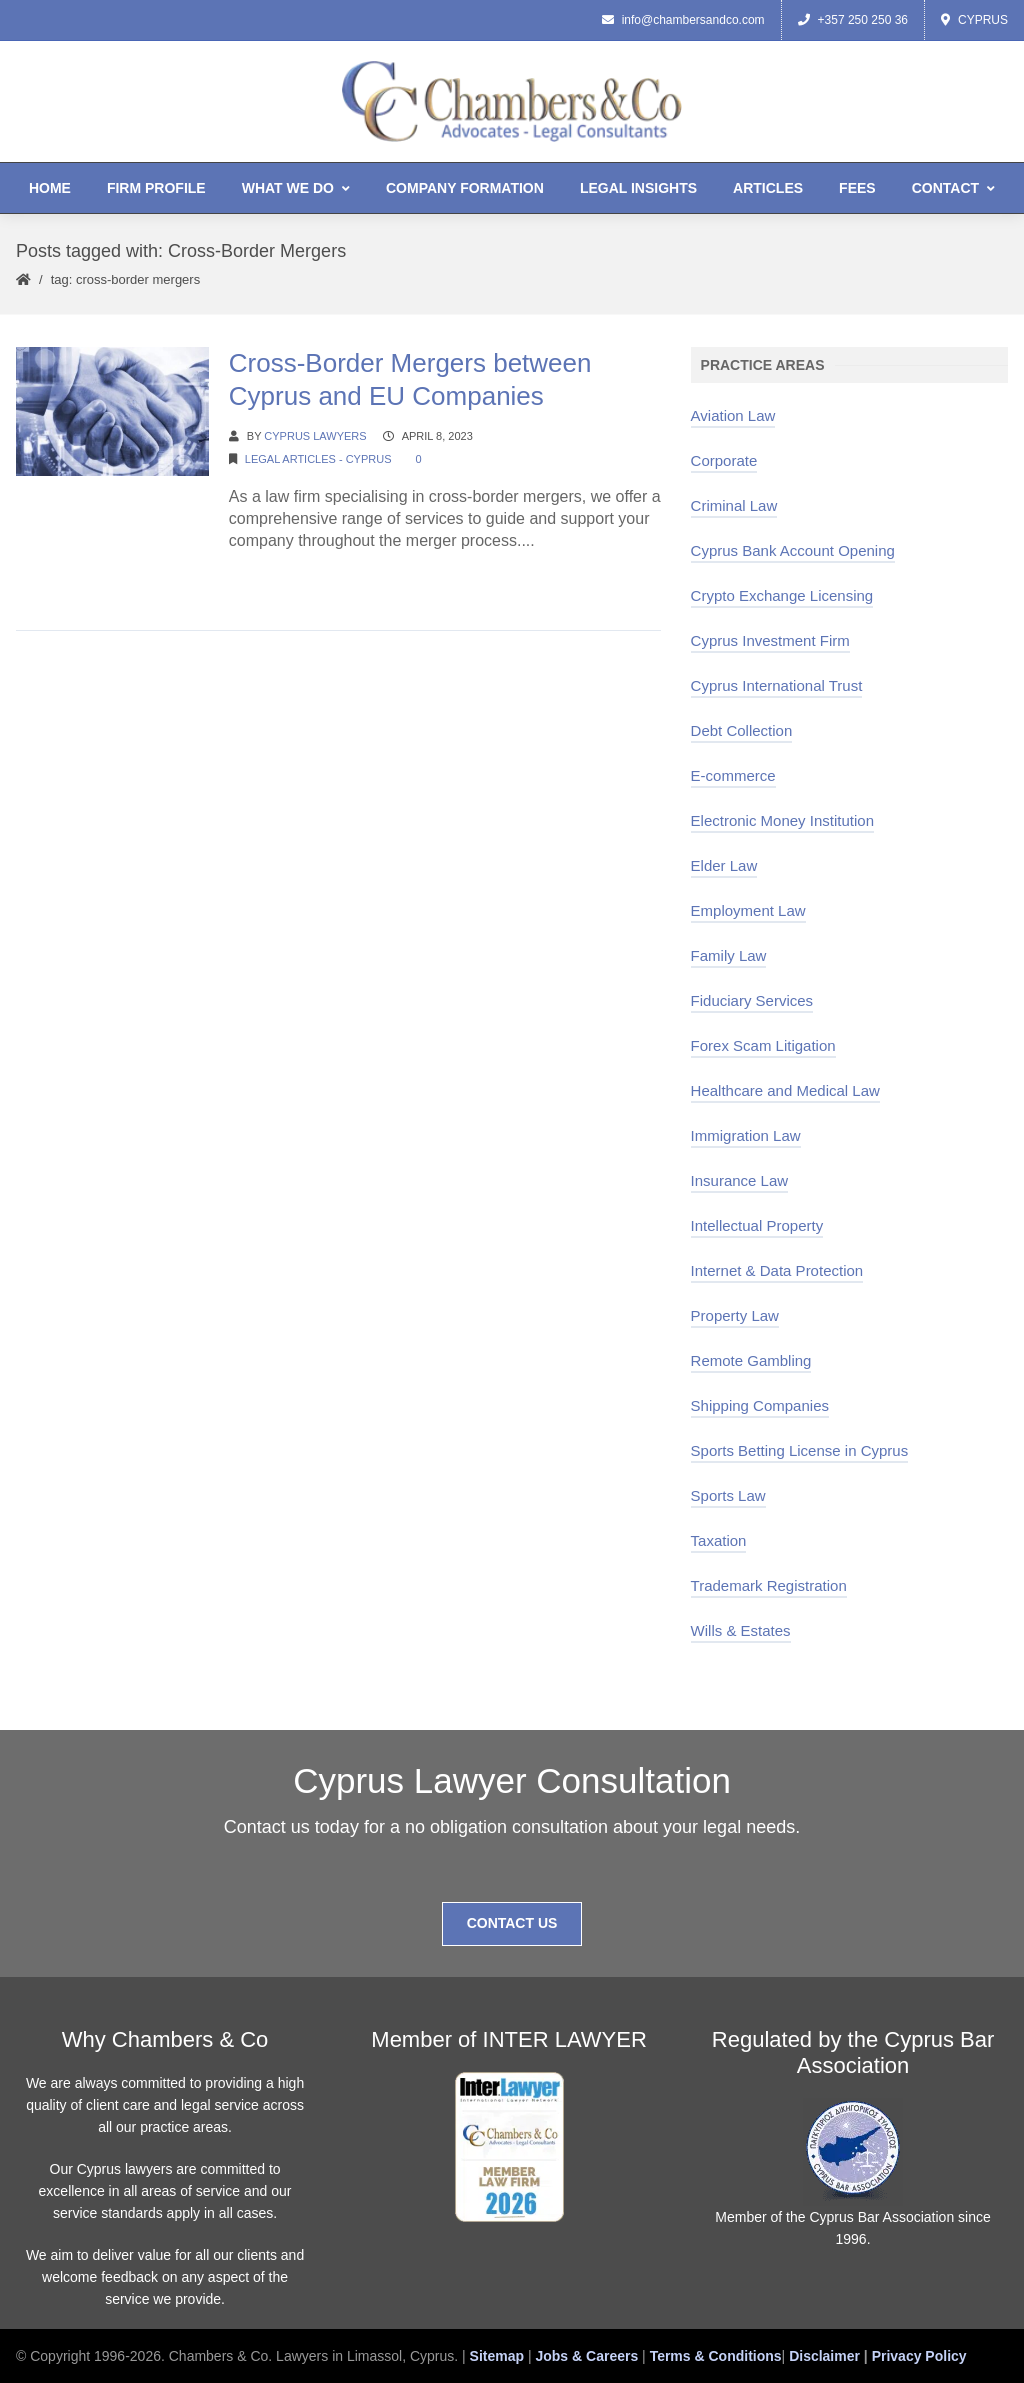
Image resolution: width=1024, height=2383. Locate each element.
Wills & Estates (741, 1630)
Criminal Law (734, 505)
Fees (857, 188)
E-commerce (733, 775)
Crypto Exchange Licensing (782, 595)
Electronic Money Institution (782, 820)
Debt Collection (742, 730)
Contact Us (512, 1923)
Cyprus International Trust (777, 685)
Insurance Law (740, 1180)
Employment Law (748, 910)
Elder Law (724, 865)
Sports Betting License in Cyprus (800, 1450)
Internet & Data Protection (777, 1270)
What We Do (296, 188)
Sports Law (728, 1495)
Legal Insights (638, 188)
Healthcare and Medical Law (785, 1090)
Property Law (735, 1315)
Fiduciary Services (752, 1000)
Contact (953, 188)
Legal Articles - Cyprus (318, 459)
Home (50, 188)
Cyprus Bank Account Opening (793, 550)
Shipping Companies (760, 1405)
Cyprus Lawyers (315, 436)
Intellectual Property (757, 1225)
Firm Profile (156, 188)
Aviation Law (733, 415)
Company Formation (465, 188)
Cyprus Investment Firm (770, 640)
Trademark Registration (769, 1585)
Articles (768, 188)
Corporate (724, 460)
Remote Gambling (751, 1360)
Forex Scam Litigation (763, 1045)
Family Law (729, 955)
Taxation (719, 1540)
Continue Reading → (303, 578)
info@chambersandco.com (683, 20)
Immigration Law (746, 1135)
